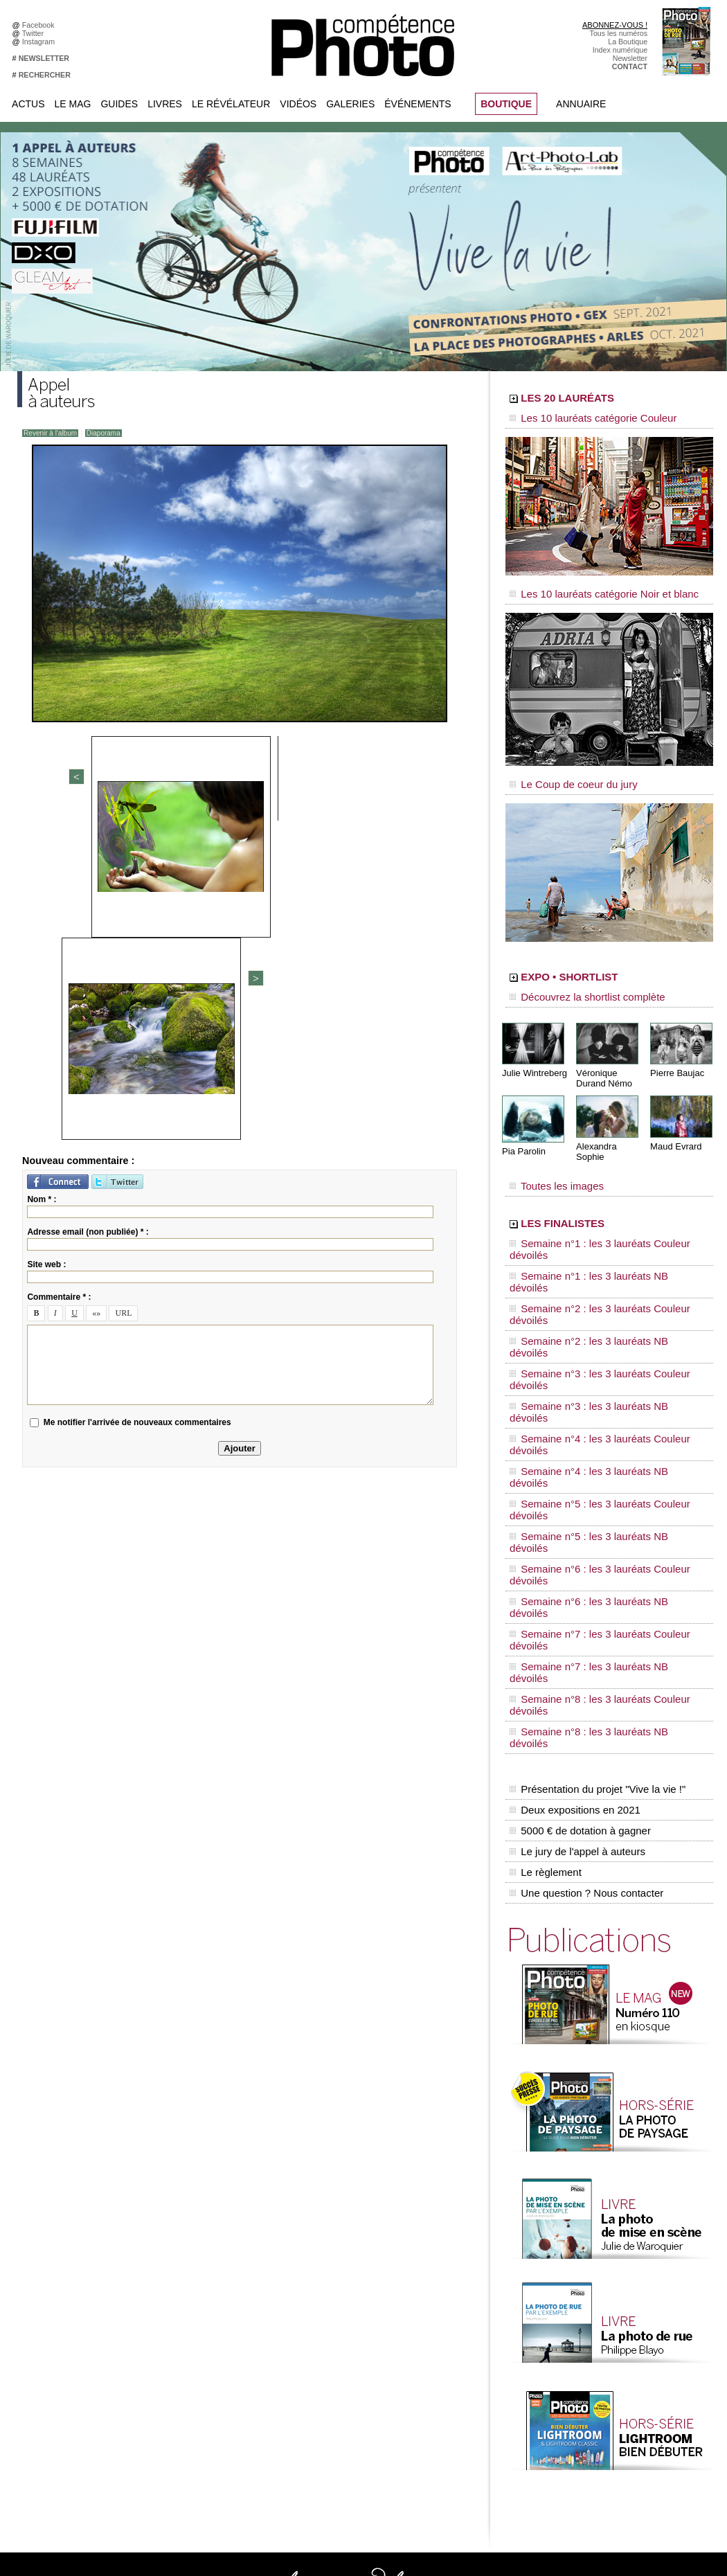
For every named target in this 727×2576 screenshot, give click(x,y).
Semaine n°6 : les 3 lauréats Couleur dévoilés (599, 1340)
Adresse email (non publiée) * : (87, 913)
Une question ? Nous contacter (582, 1517)
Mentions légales (56, 2301)
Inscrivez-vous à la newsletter (76, 2280)
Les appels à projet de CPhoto (352, 2259)
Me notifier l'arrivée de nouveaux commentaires (137, 1103)
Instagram (40, 41)
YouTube (180, 2332)
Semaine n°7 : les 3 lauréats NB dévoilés (591, 1379)
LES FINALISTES (595, 1189)
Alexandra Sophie (609, 1124)
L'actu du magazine (608, 2259)
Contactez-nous (54, 2291)
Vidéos (298, 103)
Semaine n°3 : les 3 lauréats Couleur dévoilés (599, 1261)
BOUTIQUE (506, 103)
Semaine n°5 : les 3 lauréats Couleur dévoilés (599, 1313)
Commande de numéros (616, 2415)
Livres (164, 103)
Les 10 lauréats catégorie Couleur (577, 419)
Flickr (174, 2322)
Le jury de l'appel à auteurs (574, 1488)
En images (320, 2270)
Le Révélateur (231, 103)
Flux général (597, 2249)
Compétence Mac (469, 2249)
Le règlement (544, 1502)
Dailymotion (184, 2342)
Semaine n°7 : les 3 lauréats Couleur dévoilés (599, 1366)
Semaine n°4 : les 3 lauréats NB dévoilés (591, 1300)
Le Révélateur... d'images (618, 2270)
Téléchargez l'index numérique (78, 2270)
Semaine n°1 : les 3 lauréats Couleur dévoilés (599, 1208)
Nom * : (41, 880)
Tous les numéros (619, 33)
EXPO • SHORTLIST (608, 961)
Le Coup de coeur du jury (562, 770)
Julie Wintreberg (532, 1052)
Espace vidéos (326, 2332)
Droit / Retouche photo (614, 2446)
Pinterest (180, 2311)
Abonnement (597, 2426)
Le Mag (73, 103)
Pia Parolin (522, 1129)
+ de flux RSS (599, 2322)
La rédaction (597, 2436)
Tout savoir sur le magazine (348, 2249)
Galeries (350, 103)
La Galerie (319, 2280)
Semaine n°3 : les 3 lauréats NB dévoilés (591, 1274)
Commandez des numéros (71, 2259)
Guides (119, 103)
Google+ (179, 2291)
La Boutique (627, 41)
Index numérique (620, 50)
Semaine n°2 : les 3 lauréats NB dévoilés (591, 1248)
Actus (28, 103)
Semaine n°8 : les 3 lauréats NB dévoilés (591, 1406)
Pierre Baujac (675, 1052)
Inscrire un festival (606, 2363)
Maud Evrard (674, 1124)
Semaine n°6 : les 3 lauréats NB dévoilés (591, 1353)
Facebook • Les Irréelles (205, 2270)
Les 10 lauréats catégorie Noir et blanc (586, 587)
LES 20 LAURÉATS (604, 400)
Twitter (35, 33)
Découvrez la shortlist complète (573, 980)
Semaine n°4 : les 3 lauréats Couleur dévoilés (599, 1287)
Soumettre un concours (615, 2374)
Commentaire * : (59, 978)
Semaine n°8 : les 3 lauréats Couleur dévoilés (599, 1392)
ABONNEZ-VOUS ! (614, 25)
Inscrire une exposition (614, 2353)
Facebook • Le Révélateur (208, 2259)
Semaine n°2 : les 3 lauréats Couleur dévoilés (599, 1235)
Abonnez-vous (51, 2249)
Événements (417, 103)
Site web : (46, 945)
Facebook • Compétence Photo (216, 2249)
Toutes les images (548, 1154)
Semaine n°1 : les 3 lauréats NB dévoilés (591, 1221)
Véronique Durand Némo (602, 1056)
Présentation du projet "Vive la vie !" (592, 1444)
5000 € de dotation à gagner (576, 1473)
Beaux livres (597, 2301)
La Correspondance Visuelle (349, 2301)
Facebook (40, 25)
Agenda (315, 2311)
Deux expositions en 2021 (571, 1459)
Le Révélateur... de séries (619, 2280)
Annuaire (581, 103)
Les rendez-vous (604, 2291)
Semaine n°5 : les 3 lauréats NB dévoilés (591, 1327)
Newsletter (630, 58)
